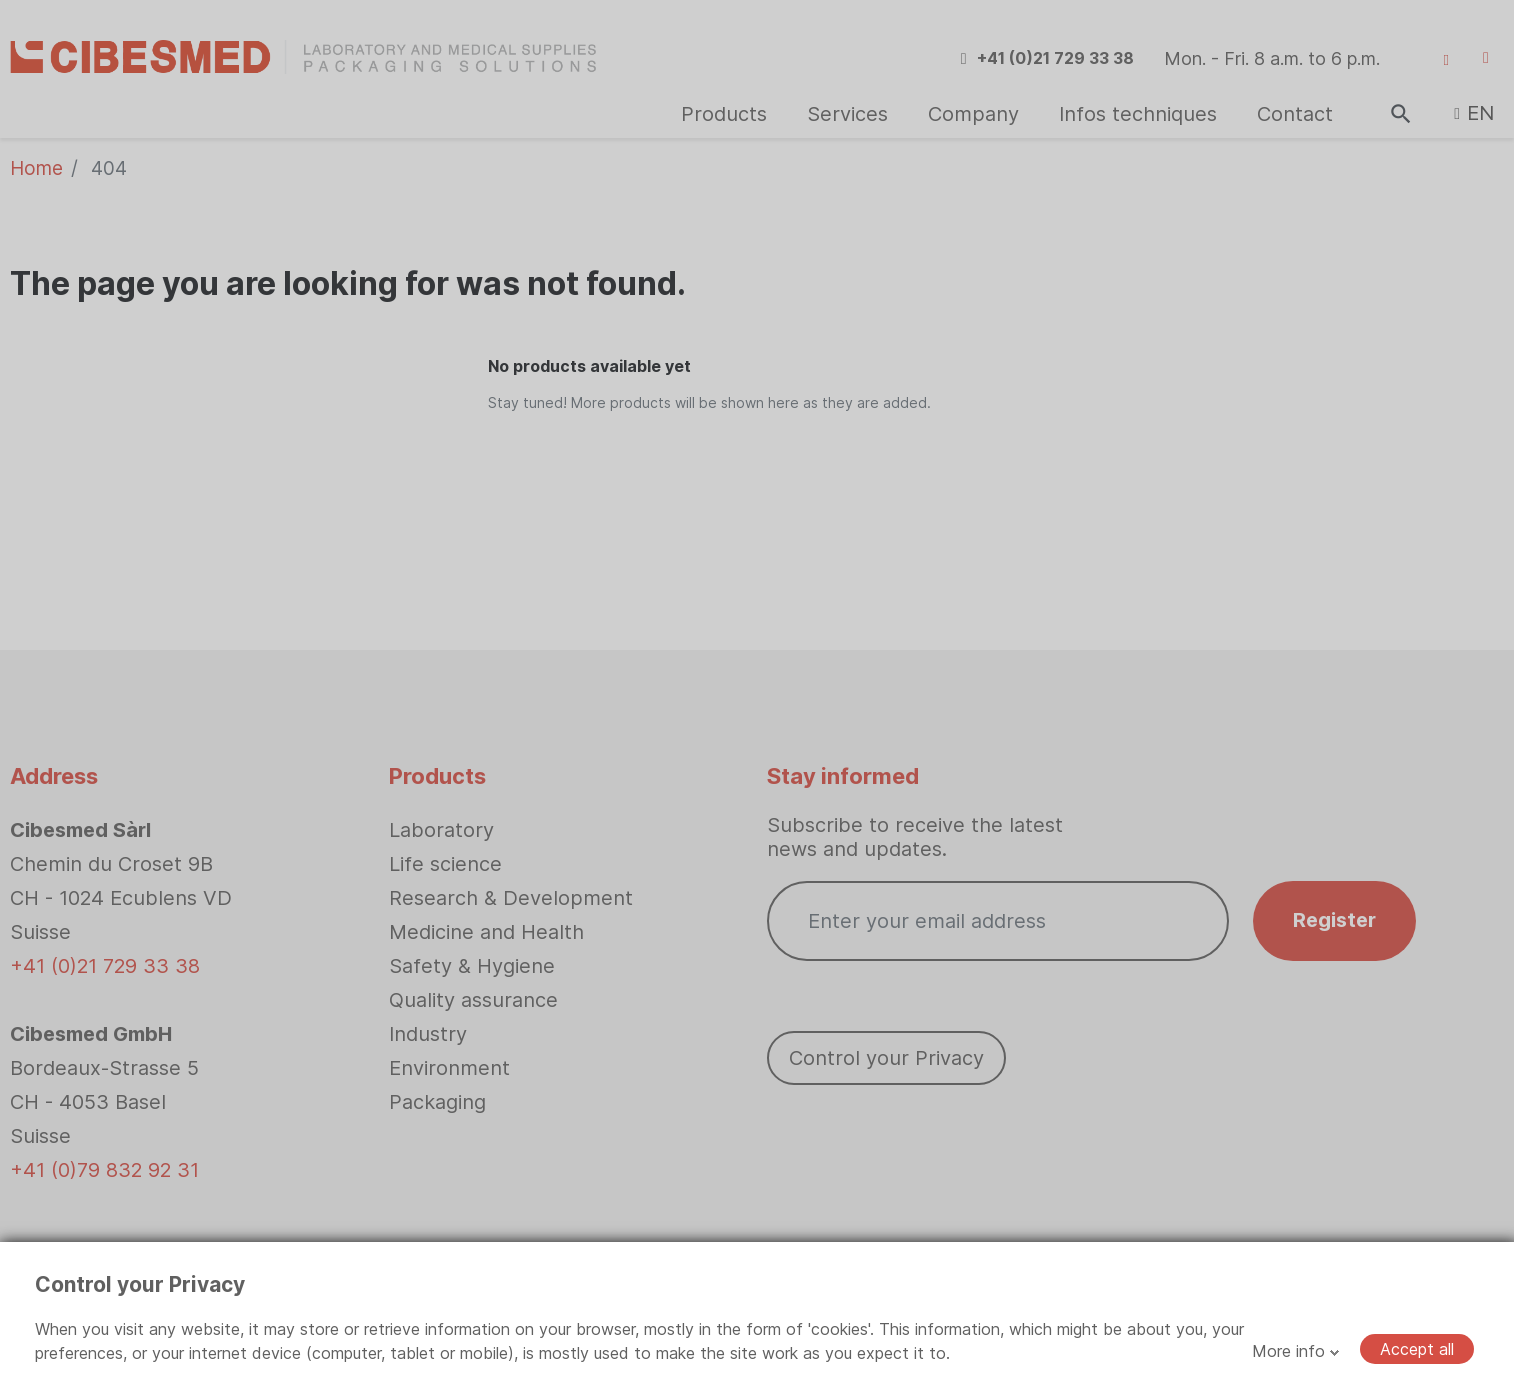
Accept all (1417, 1349)
